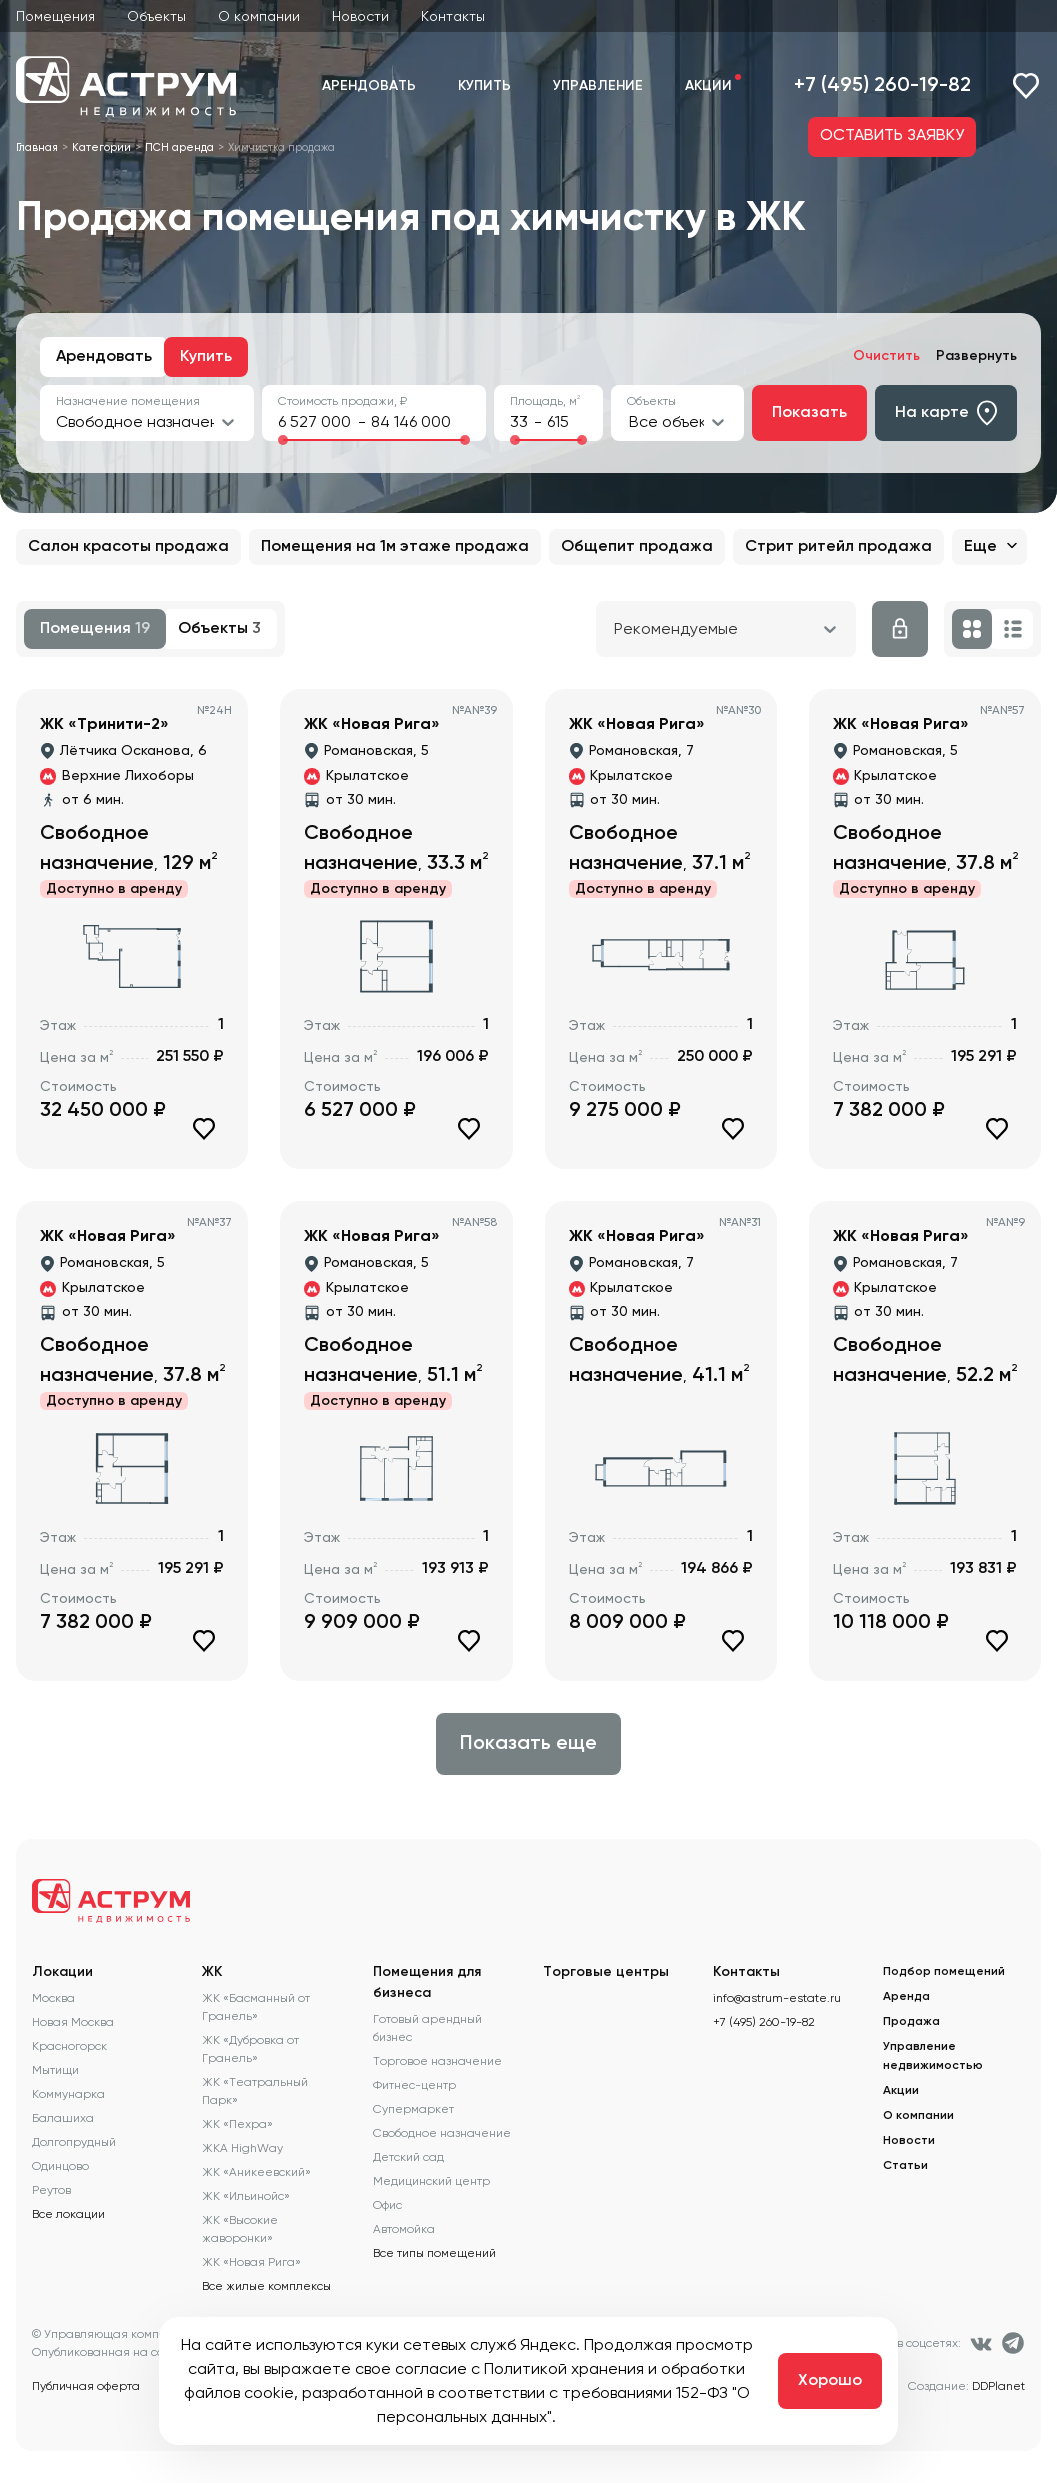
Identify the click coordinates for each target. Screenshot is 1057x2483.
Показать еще (528, 1744)
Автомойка (404, 2229)
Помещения (55, 16)
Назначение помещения (128, 401)
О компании (259, 16)
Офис (387, 2205)
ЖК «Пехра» (237, 2124)
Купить (484, 86)
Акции (708, 86)
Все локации (68, 2214)
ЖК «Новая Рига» (251, 2262)
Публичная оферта (86, 2386)
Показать (809, 413)
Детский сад (408, 2157)
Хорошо (830, 2381)
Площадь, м (545, 400)
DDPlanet (998, 2386)
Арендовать (369, 86)
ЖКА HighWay (242, 2148)
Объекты (156, 16)
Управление (598, 86)
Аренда (906, 1997)
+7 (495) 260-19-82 (882, 86)
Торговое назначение (437, 2061)
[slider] (283, 440)
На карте (946, 413)
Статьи (905, 2166)
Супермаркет (413, 2109)
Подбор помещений (944, 1972)
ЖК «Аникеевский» (256, 2172)
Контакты (453, 16)
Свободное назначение (442, 2133)
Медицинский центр (431, 2181)
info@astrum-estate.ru (777, 1998)
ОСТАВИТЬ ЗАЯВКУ (892, 136)
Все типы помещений (434, 2253)
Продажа (911, 2022)
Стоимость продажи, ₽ (342, 401)
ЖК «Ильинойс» (246, 2196)
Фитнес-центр (414, 2085)
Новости (360, 16)
